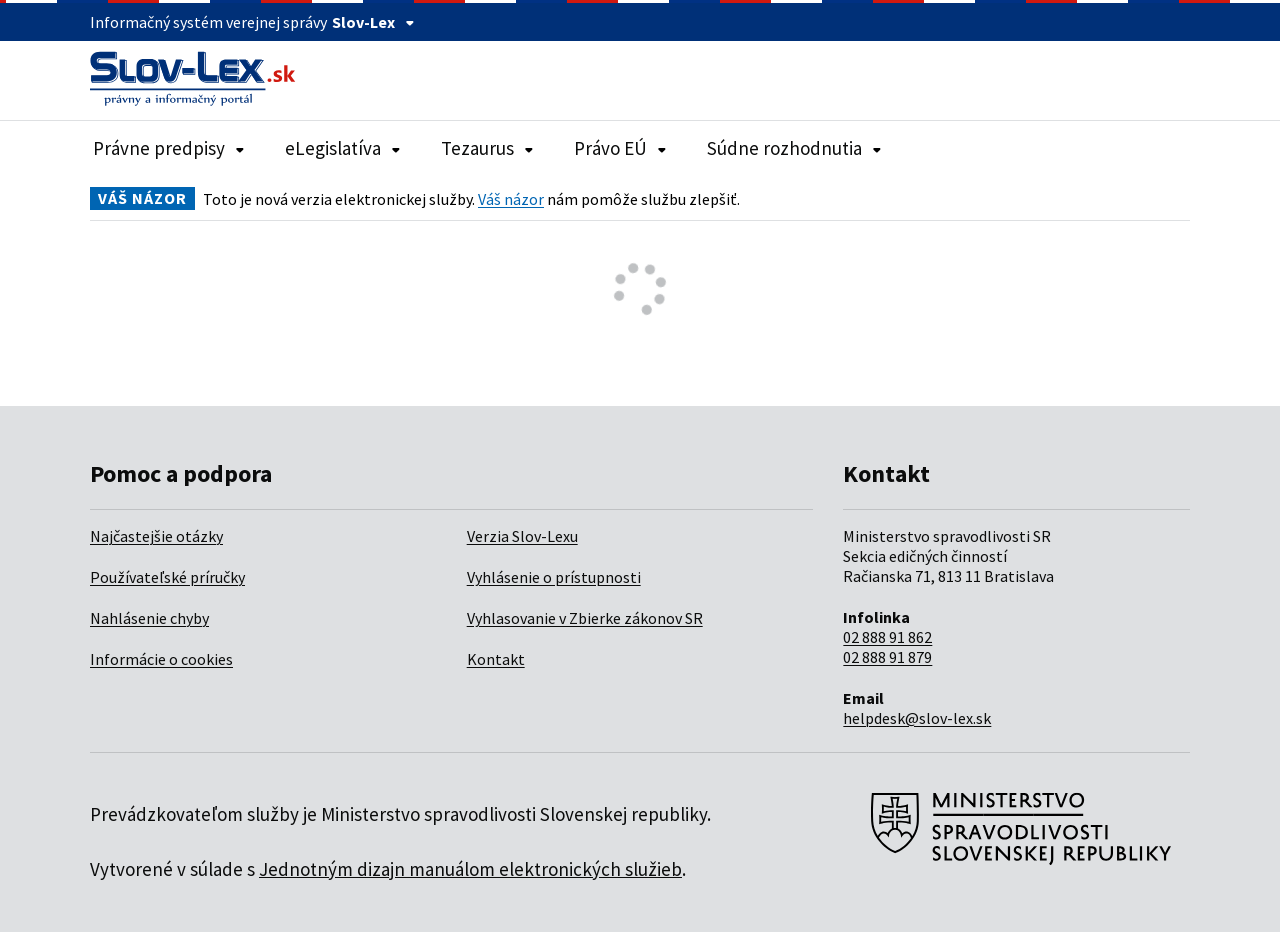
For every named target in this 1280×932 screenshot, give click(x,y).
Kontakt (496, 659)
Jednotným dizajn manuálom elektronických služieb (470, 869)
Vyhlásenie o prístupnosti (554, 577)
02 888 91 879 (887, 657)
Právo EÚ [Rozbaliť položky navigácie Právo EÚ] (620, 148)
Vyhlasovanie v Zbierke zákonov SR (585, 618)
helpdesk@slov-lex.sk (917, 718)
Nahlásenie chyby (149, 618)
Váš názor (511, 199)
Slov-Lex (373, 22)
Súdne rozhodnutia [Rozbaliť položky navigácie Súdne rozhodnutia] (794, 148)
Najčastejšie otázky (156, 536)
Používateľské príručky (167, 577)
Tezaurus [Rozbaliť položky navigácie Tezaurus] (487, 148)
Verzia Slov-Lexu (522, 536)
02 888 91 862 (887, 637)
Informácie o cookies (161, 659)
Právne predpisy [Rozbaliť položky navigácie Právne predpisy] (169, 148)
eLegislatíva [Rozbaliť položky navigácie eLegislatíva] (343, 148)
